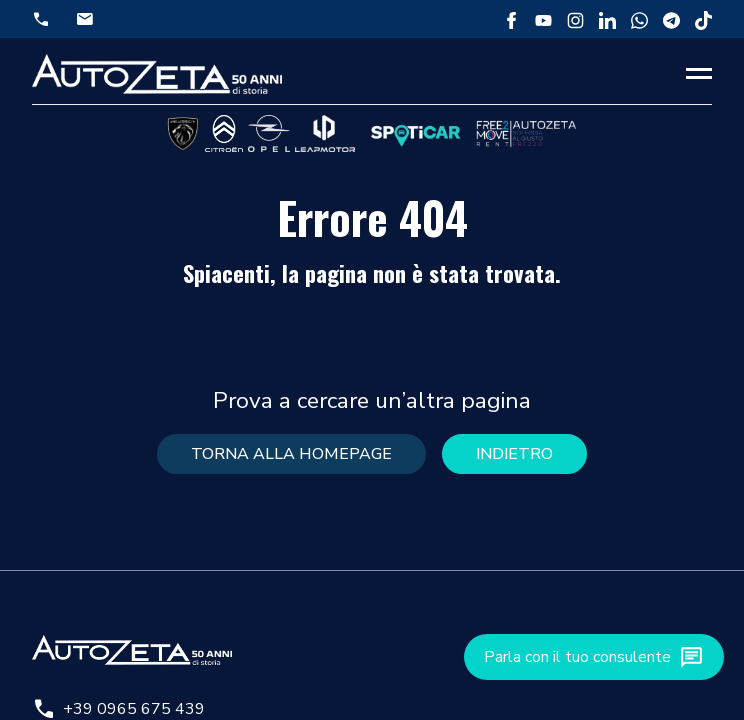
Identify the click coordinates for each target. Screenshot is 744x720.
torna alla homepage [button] (291, 454)
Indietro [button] (514, 454)
